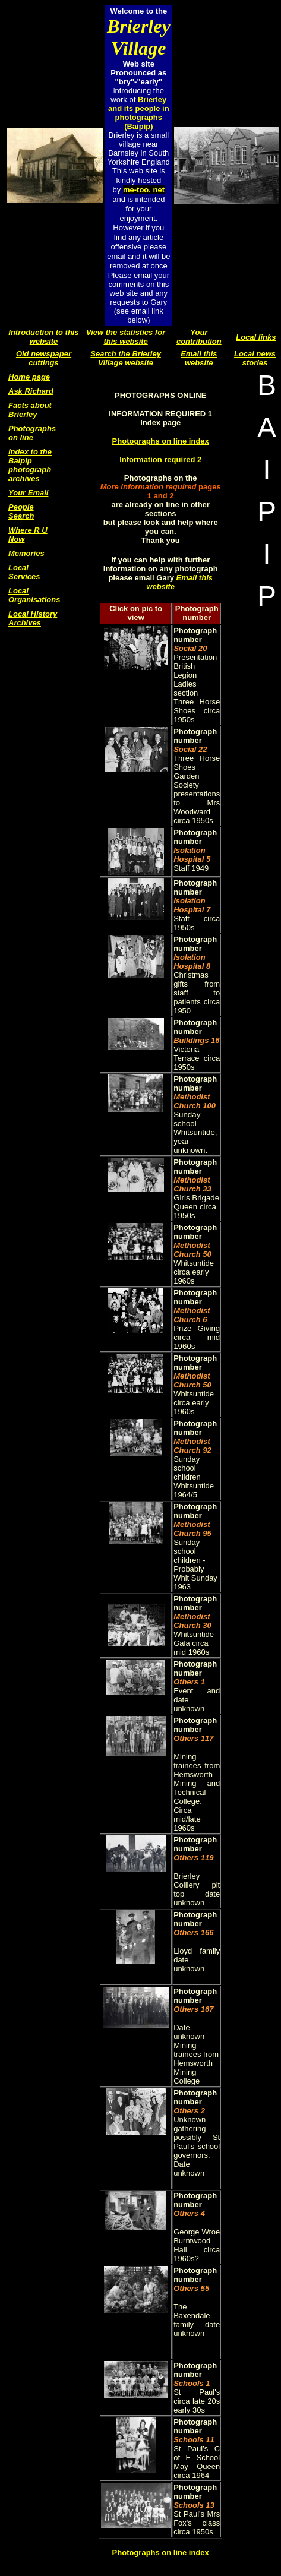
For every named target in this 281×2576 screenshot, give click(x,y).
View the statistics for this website (125, 337)
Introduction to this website (43, 337)
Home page (29, 376)
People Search (21, 511)
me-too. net (144, 189)
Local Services (24, 572)
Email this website (199, 358)
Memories (26, 553)
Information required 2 (160, 459)
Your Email (28, 492)
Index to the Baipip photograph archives (30, 465)
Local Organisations (34, 595)
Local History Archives (32, 618)
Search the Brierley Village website (125, 358)
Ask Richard (30, 391)
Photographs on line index (160, 441)
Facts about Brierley (30, 410)
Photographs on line (32, 433)
